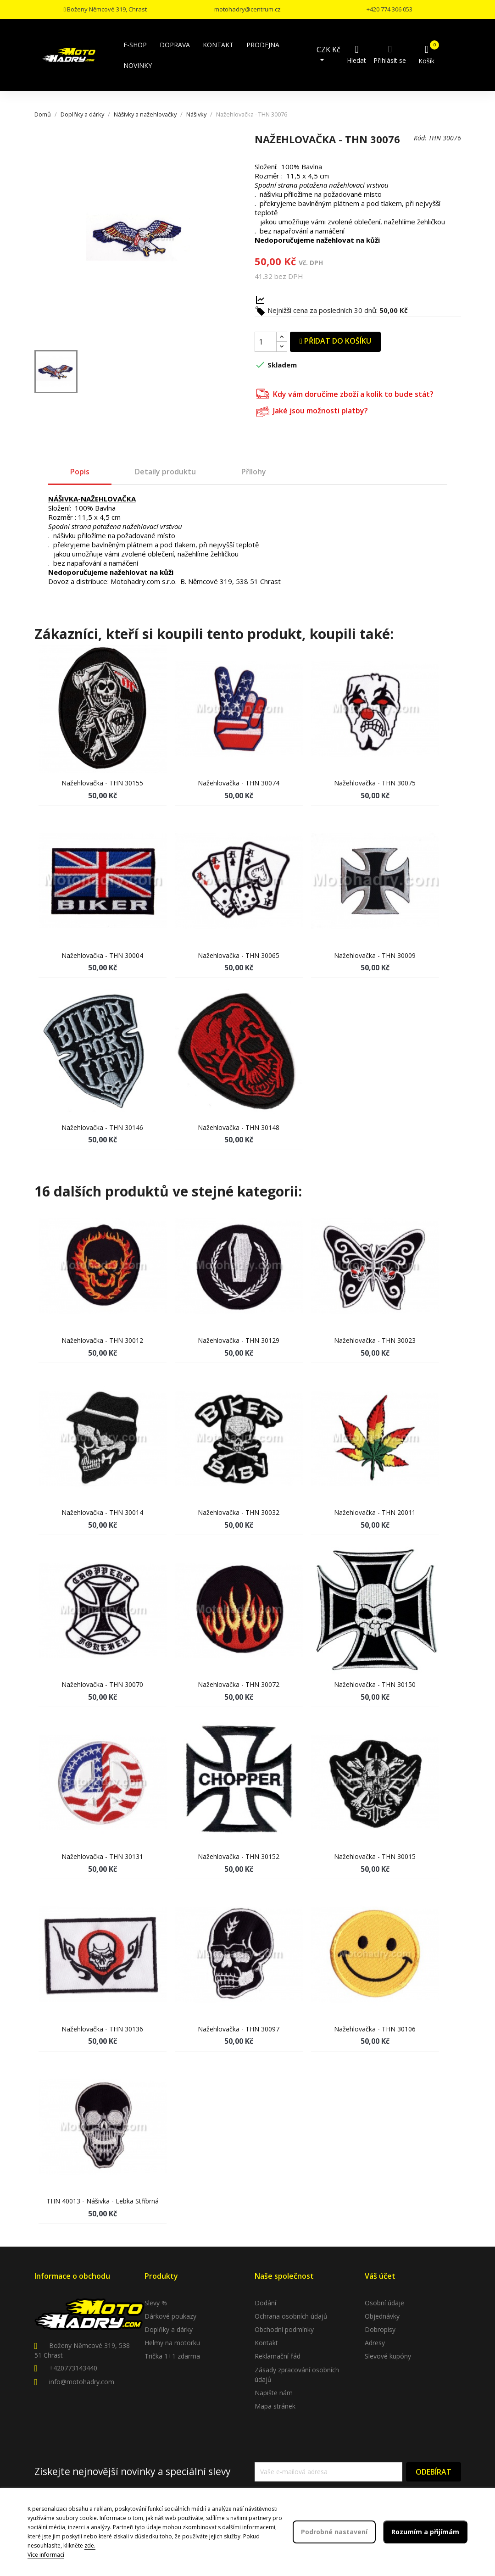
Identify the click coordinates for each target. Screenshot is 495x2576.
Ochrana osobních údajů (291, 2316)
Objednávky (382, 2316)
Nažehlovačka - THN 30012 (102, 1340)
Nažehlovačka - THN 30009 (375, 955)
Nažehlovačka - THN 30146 (102, 1127)
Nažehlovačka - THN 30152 (238, 1856)
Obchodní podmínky (284, 2329)
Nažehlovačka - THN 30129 (238, 1340)
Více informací (46, 2555)
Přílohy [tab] (253, 472)
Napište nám (274, 2392)
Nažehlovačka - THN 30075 (375, 783)
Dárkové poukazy (170, 2316)
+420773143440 (73, 2368)
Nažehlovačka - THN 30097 (238, 2029)
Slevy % (156, 2302)
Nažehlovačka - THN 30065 (238, 955)
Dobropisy (380, 2329)
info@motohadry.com (81, 2381)
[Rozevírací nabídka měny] (331, 55)
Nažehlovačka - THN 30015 (375, 1856)
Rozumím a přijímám (425, 2531)
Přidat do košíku (335, 341)
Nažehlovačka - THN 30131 (102, 1856)
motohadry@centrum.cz (247, 9)
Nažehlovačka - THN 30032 (238, 1512)
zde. (89, 2545)
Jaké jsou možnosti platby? (312, 410)
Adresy (375, 2342)
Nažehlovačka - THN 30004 (102, 955)
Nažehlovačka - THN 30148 (238, 1127)
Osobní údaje (384, 2302)
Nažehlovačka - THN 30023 (375, 1340)
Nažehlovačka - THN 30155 (102, 783)
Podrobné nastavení (334, 2531)
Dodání (265, 2302)
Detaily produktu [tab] (165, 472)
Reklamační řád (277, 2356)
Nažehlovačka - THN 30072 (238, 1684)
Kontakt (266, 2342)
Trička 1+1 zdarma (172, 2356)
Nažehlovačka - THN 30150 (375, 1684)
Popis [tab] (79, 472)
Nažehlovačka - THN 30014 (102, 1512)
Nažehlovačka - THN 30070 (102, 1684)
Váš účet (380, 2276)
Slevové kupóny (388, 2356)
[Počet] (266, 342)
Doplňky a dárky (169, 2329)
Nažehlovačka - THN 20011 (375, 1512)
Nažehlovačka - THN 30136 (102, 2029)
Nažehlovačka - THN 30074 (238, 783)
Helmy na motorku (172, 2342)
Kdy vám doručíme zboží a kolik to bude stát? (345, 393)
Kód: (420, 138)
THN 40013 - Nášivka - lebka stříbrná (102, 2201)
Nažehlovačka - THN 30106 (375, 2029)
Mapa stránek (275, 2406)
